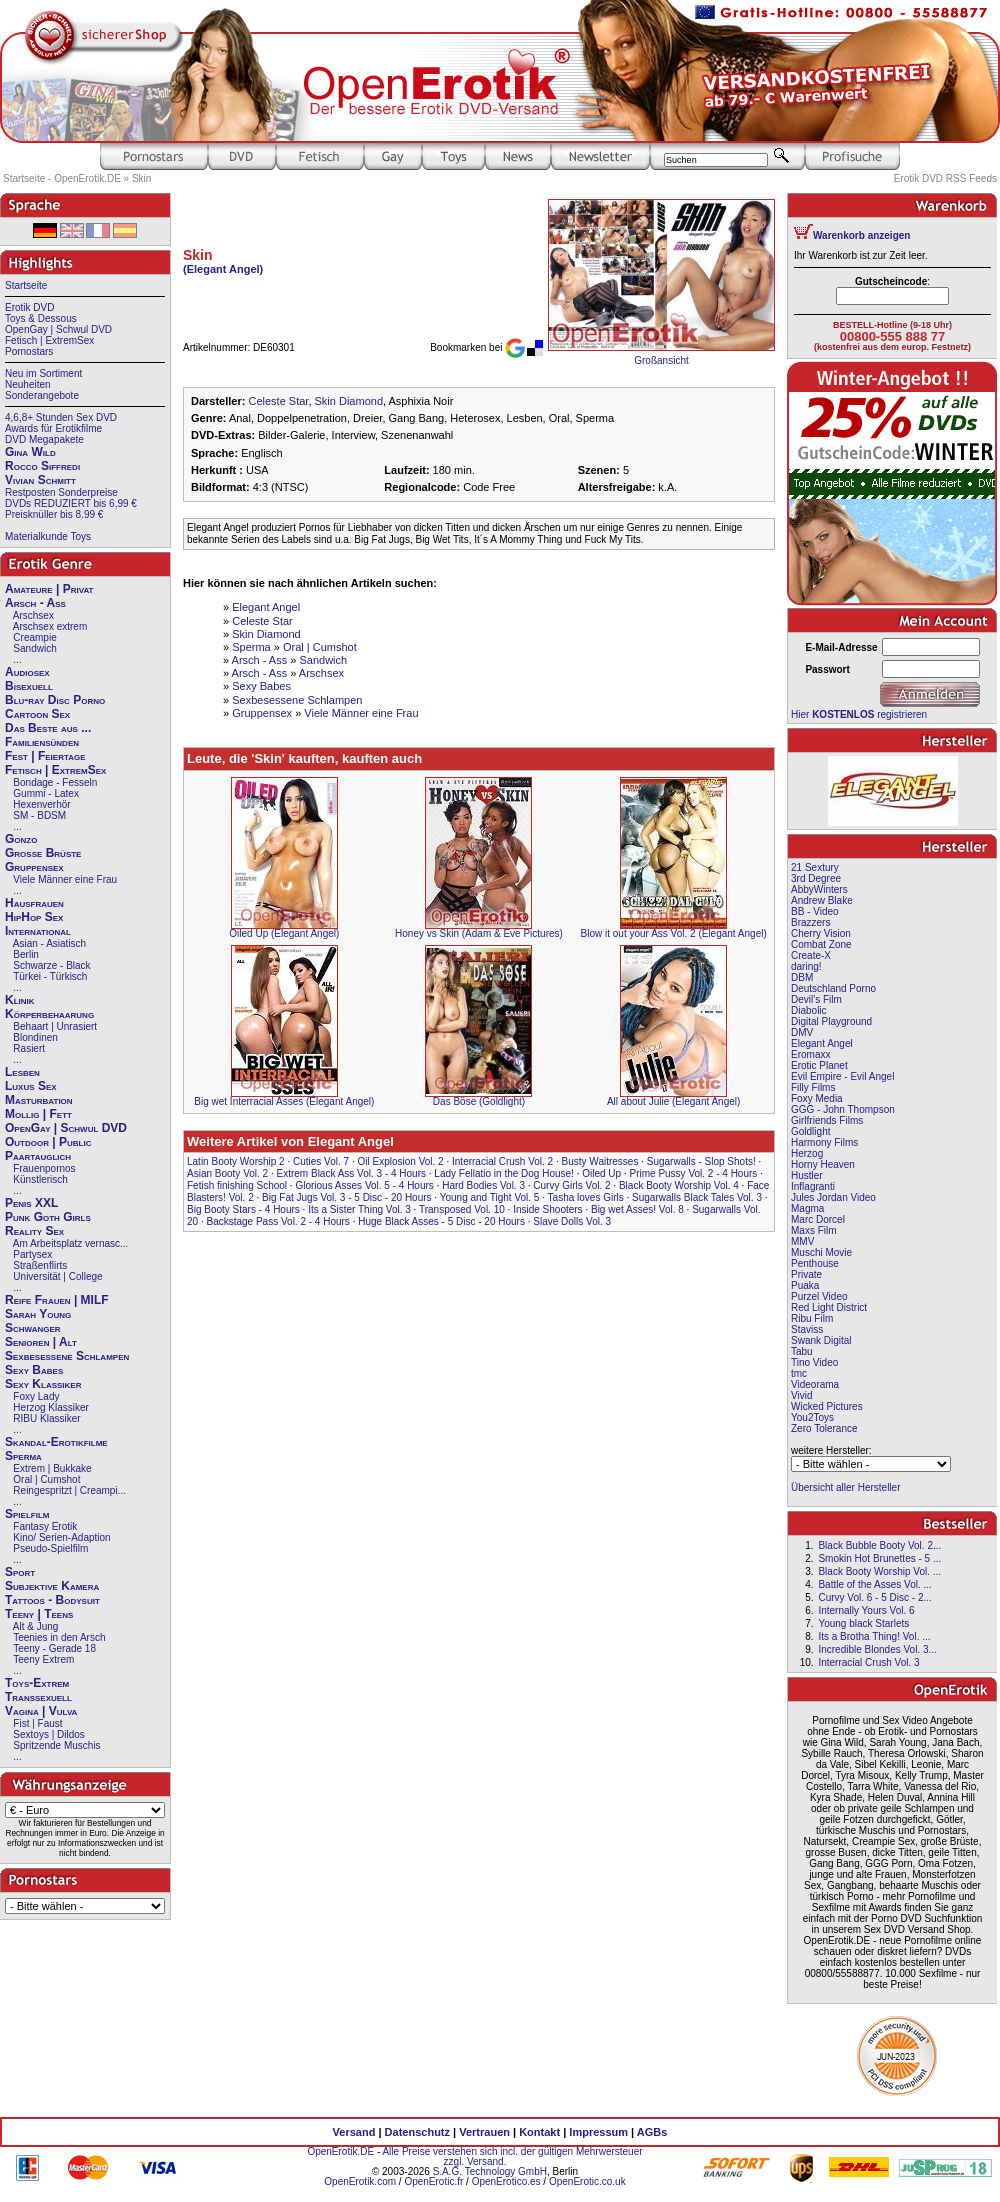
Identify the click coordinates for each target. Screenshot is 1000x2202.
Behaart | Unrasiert (55, 1026)
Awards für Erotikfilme (53, 428)
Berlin (26, 954)
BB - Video (815, 911)
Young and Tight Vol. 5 (490, 1197)
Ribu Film (812, 1318)
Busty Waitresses (600, 1161)
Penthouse (815, 1263)
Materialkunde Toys (48, 536)
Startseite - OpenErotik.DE (62, 178)
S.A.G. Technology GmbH (490, 2171)
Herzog (807, 1153)
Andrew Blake (822, 900)
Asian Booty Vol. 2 (227, 1173)
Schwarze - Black (51, 965)
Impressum (598, 2132)
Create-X (811, 955)
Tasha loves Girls (586, 1197)
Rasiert (29, 1048)
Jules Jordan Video (833, 1197)
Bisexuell (29, 686)
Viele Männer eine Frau (65, 879)
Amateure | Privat (49, 589)
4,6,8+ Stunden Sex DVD (61, 417)
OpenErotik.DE (340, 2151)
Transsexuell (38, 1697)
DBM (802, 977)
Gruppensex (34, 867)
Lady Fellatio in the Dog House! (504, 1173)
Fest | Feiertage (45, 756)
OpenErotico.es (506, 2181)
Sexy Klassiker (43, 1384)
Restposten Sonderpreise (61, 492)
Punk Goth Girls (48, 1217)
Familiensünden (42, 742)
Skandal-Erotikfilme (56, 1442)
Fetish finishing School (237, 1185)
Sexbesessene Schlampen (67, 1356)
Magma (807, 1208)
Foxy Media (817, 1098)
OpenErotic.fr (433, 2181)
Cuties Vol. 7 (321, 1161)
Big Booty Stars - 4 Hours (243, 1209)
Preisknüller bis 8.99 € (54, 514)
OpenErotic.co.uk (587, 2181)
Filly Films (813, 1087)
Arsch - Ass (35, 603)
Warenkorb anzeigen (861, 235)
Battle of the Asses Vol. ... (874, 1584)
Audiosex (27, 672)
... (17, 659)
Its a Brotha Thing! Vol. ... (874, 1636)
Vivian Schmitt (40, 480)
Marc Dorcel (818, 1219)
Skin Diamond (349, 401)
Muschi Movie (821, 1252)
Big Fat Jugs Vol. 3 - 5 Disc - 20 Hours (347, 1197)
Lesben (22, 1072)
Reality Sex (34, 1231)
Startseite (26, 285)
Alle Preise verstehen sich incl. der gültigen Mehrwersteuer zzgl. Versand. (512, 2156)
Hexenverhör (41, 804)
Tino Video (814, 1362)
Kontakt (539, 2132)
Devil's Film (816, 999)
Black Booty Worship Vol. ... (879, 1571)
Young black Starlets (863, 1623)
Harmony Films (824, 1142)
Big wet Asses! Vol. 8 (637, 1209)
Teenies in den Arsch (59, 1637)
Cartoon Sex (37, 714)
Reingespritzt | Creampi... (69, 1490)
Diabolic (809, 1010)
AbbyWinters (819, 889)
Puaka (805, 1285)
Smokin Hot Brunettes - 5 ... (879, 1558)
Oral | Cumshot (46, 1479)
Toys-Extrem (37, 1683)
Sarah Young (38, 1314)
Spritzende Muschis (56, 1745)
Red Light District (829, 1307)
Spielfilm (27, 1514)
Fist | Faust (37, 1723)
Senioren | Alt (41, 1342)
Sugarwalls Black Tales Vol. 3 (697, 1197)
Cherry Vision (821, 933)
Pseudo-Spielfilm (50, 1548)
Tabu (802, 1351)
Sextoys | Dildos (49, 1734)
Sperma (23, 1456)
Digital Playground (831, 1021)
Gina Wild (30, 452)
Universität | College (57, 1276)
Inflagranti (813, 1186)
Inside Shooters (548, 1209)
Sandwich (34, 648)
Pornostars (29, 351)
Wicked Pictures (827, 1406)
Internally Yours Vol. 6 (866, 1610)
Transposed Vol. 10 (462, 1209)
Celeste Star (278, 401)
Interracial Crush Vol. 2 (502, 1161)
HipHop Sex (34, 917)
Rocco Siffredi (42, 466)
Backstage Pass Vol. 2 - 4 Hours (277, 1221)
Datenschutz (417, 2132)
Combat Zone (821, 944)
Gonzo (21, 839)
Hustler (807, 1175)
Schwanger (33, 1328)
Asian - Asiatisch (49, 943)
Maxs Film (814, 1230)
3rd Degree (816, 878)
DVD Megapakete (44, 439)
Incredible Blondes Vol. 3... (877, 1649)
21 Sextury (815, 867)
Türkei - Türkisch (50, 976)
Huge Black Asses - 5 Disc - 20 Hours (441, 1221)
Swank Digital (821, 1340)
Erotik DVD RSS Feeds (945, 178)
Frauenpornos (44, 1168)
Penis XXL (31, 1203)
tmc (799, 1373)
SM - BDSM (39, 815)
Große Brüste (43, 853)
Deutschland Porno (833, 988)
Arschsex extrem (50, 626)
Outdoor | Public (48, 1142)
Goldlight (810, 1131)
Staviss (807, 1329)
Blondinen (35, 1037)
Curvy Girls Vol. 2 (571, 1185)
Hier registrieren (859, 714)
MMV (802, 1241)
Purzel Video (819, 1296)
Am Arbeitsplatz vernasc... (71, 1243)
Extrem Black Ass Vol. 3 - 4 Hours (352, 1173)
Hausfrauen (34, 903)
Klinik (20, 1000)
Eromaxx (810, 1054)
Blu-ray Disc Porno (55, 700)
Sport (20, 1572)
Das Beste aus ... (48, 728)
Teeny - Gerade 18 (54, 1648)
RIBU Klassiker (46, 1418)
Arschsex (33, 615)
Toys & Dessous (41, 318)
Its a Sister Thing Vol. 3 (359, 1209)
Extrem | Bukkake (52, 1468)
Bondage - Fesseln (55, 782)
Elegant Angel (266, 607)
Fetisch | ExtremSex (49, 340)
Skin (141, 178)
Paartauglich (38, 1156)
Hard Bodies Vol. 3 (483, 1185)
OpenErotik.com (360, 2181)
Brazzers (810, 922)
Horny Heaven (823, 1164)
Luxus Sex (31, 1086)
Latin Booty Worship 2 (236, 1161)
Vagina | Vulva (41, 1711)
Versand (354, 2132)
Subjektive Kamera (52, 1586)
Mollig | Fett (38, 1114)
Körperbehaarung (49, 1014)
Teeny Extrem (43, 1659)
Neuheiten (28, 384)
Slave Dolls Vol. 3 (572, 1221)
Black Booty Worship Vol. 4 (679, 1185)
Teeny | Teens (39, 1614)
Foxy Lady (36, 1396)
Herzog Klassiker (51, 1407)
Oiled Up (601, 1173)
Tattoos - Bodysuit (52, 1600)
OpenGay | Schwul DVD (58, 329)
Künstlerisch (40, 1179)
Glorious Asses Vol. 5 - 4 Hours (364, 1185)
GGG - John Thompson (843, 1109)
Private (806, 1274)
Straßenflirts (40, 1265)
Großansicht (661, 360)
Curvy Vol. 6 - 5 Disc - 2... (874, 1597)
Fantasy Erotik (45, 1526)
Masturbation (39, 1100)
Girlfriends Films (827, 1120)
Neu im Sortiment (43, 373)
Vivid (802, 1395)
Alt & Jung (36, 1626)
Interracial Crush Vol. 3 (868, 1662)
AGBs (652, 2132)
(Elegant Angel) (223, 269)
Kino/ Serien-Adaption (61, 1537)
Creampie (34, 637)
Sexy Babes (34, 1370)
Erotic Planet (819, 1065)
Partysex (32, 1254)
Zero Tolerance (824, 1428)
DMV (802, 1032)
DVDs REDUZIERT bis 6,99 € (71, 503)
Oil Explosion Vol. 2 (401, 1161)
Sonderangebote (42, 395)
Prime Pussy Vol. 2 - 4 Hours (693, 1173)
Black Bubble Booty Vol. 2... (879, 1545)
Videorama (815, 1384)
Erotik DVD (29, 307)
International (38, 931)
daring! (806, 966)
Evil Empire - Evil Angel (842, 1076)
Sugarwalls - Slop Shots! (701, 1161)
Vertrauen (484, 2132)
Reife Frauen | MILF (57, 1300)
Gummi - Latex (46, 793)
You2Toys (812, 1417)
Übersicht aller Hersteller (845, 1487)
